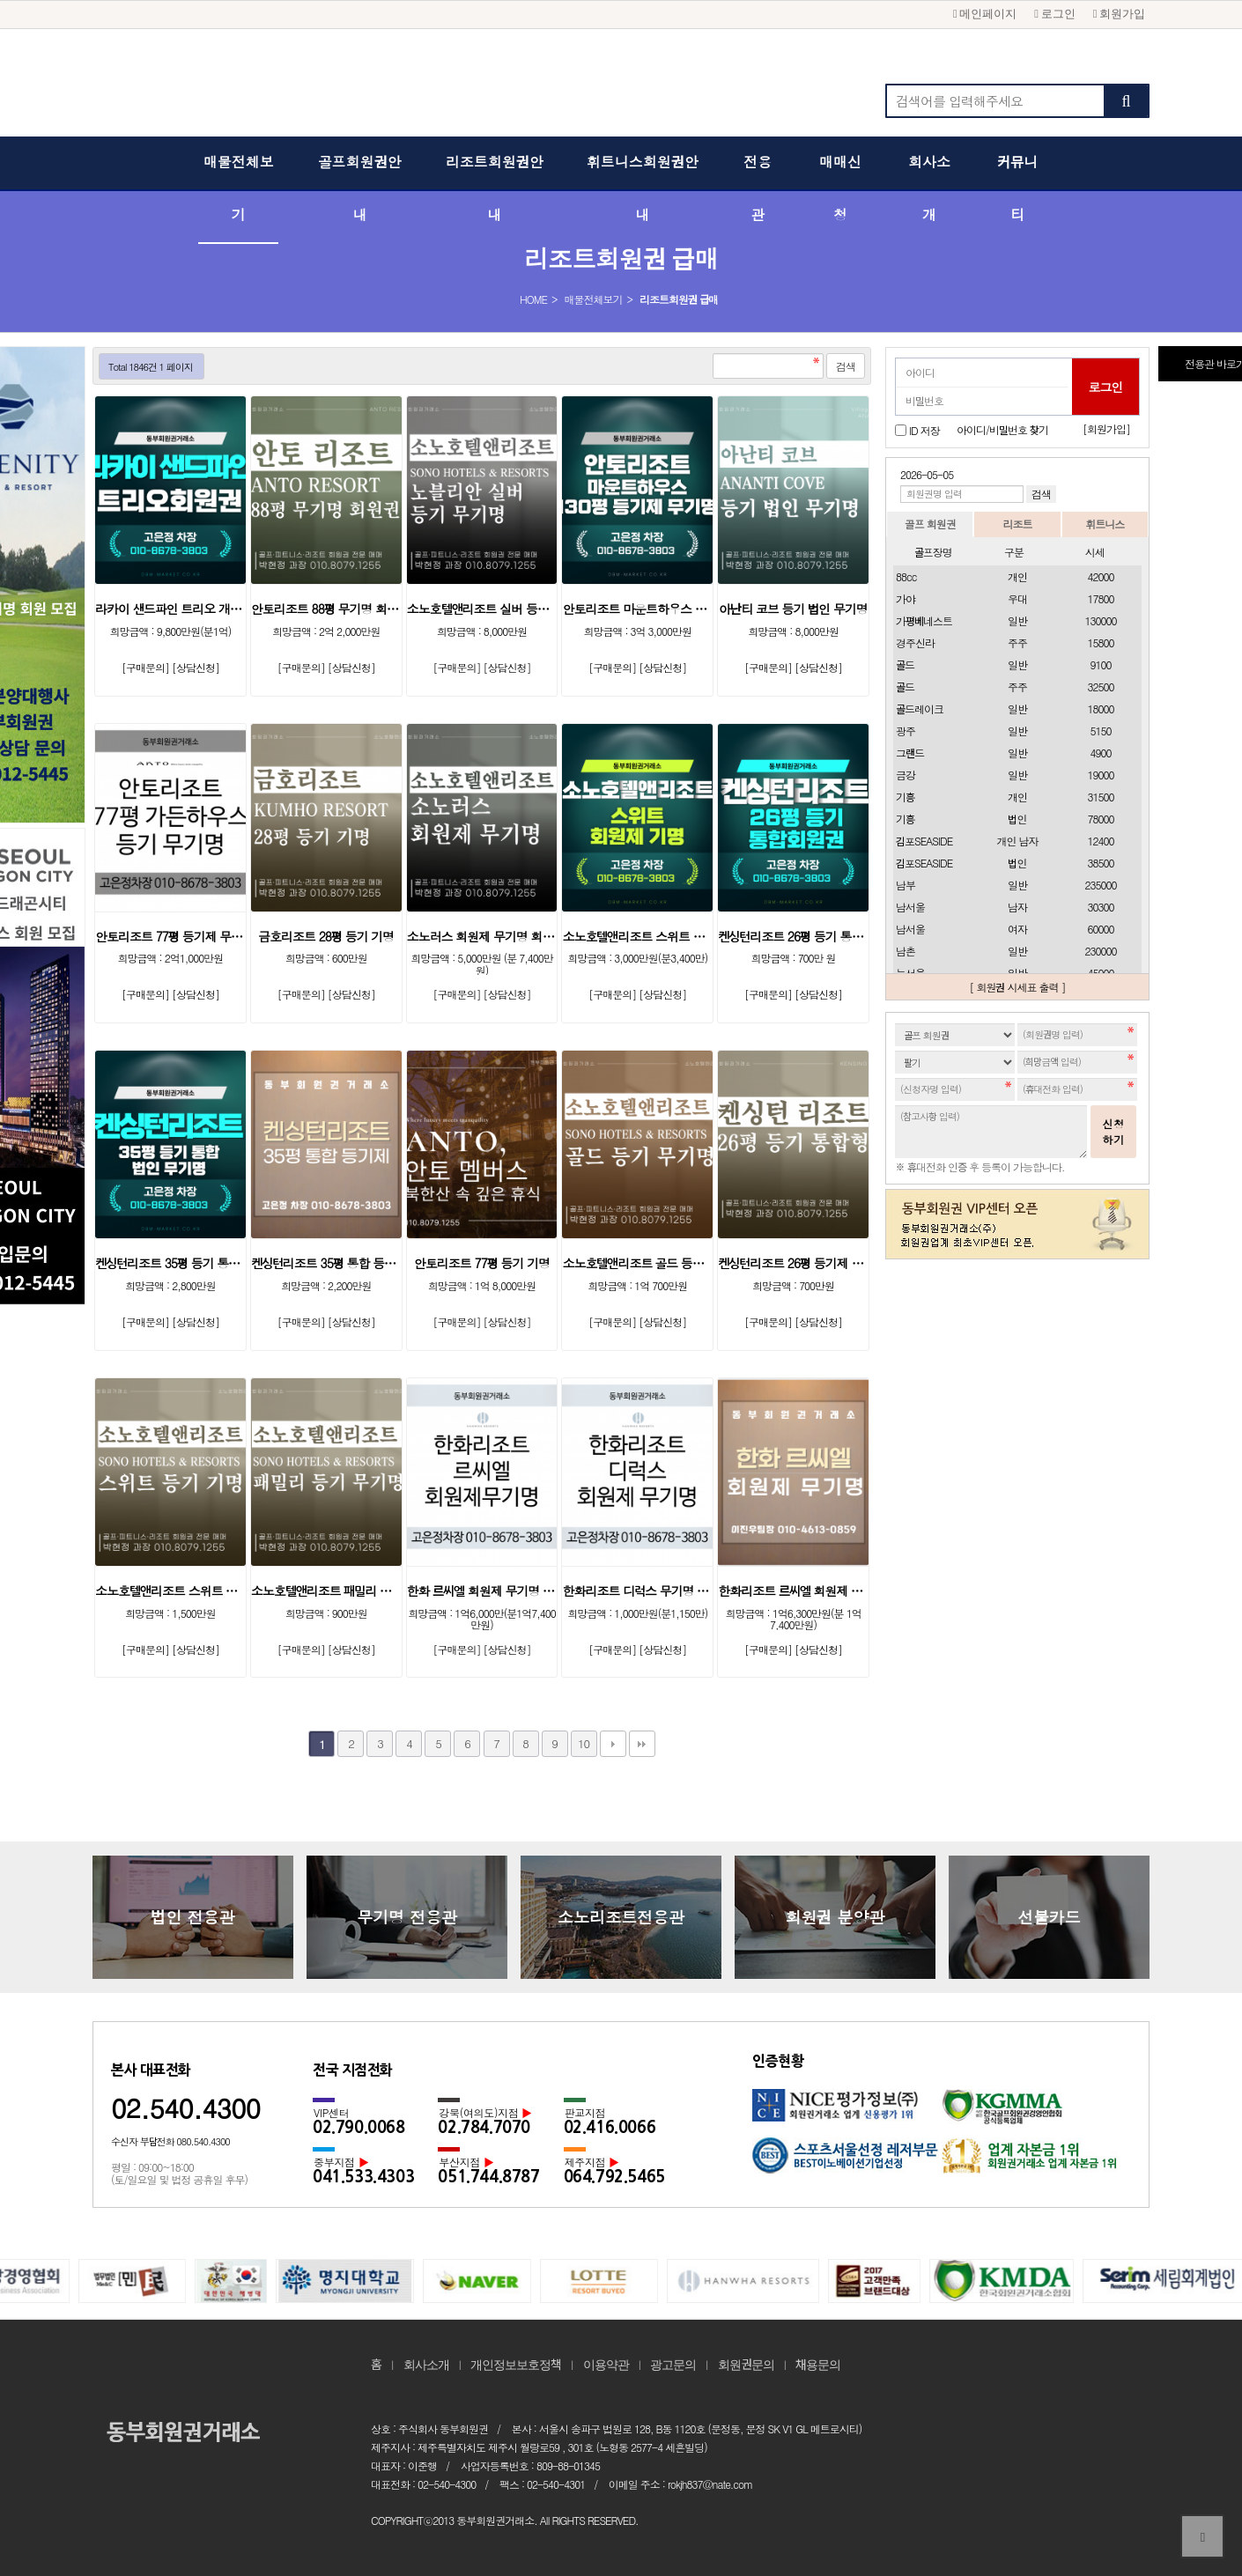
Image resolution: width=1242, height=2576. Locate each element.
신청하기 (1113, 1131)
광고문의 (673, 2365)
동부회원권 (621, 88)
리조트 (1016, 523)
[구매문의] (145, 667)
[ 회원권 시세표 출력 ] (1017, 986)
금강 (905, 774)
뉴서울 (910, 972)
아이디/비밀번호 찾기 (1002, 429)
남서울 (910, 906)
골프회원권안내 (360, 189)
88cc (906, 576)
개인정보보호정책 (515, 2365)
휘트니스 (1104, 523)
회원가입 (1119, 13)
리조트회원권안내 (494, 189)
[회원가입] (1106, 428)
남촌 (905, 950)
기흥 (905, 796)
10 (583, 1743)
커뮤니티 (1017, 189)
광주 (905, 730)
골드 (905, 664)
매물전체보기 (238, 189)
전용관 (757, 189)
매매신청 (840, 189)
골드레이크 (919, 708)
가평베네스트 (924, 620)
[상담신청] (195, 667)
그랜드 (910, 752)
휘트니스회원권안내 (643, 189)
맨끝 (642, 1744)
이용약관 (606, 2365)
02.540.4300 (185, 2107)
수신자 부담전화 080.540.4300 (170, 2141)
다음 (613, 1744)
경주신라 (915, 642)
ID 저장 (924, 429)
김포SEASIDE (924, 840)
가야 (905, 598)
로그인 (1054, 13)
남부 (905, 884)
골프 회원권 (930, 523)
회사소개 (929, 189)
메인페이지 (985, 13)
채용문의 (817, 2365)
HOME (533, 299)
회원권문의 (746, 2365)
